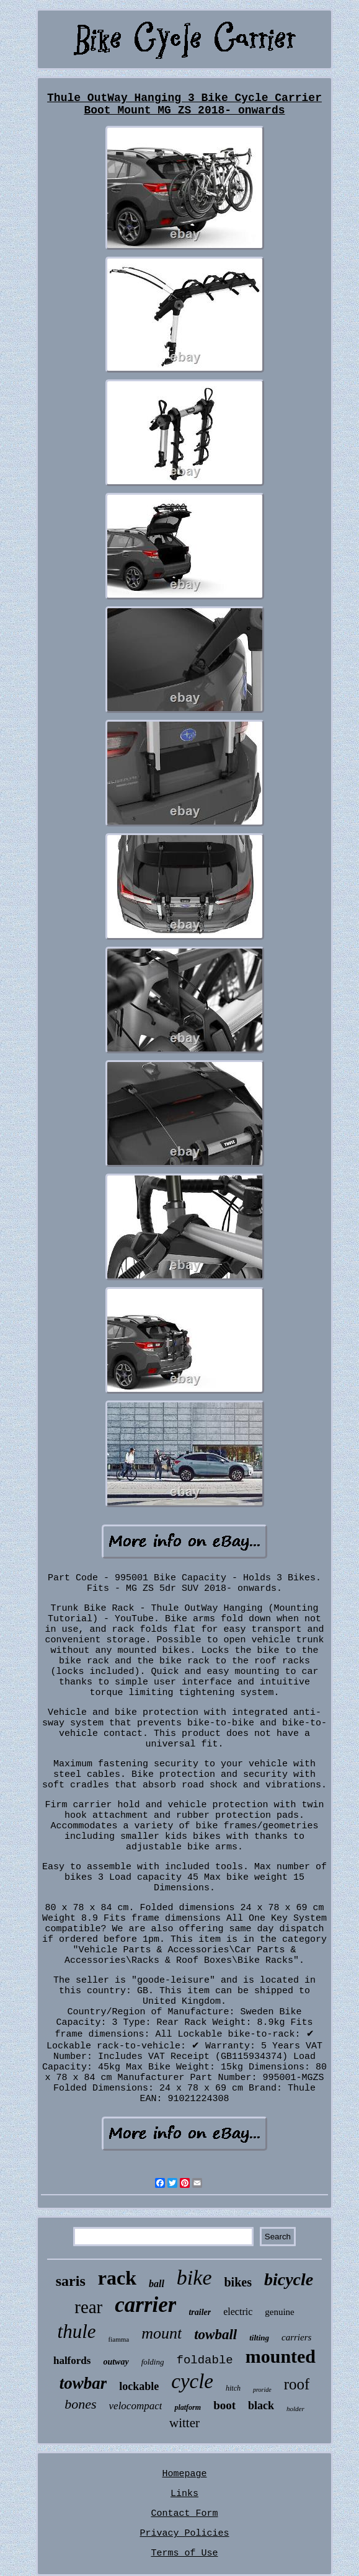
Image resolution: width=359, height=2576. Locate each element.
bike (194, 2277)
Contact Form (184, 2513)
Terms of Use (184, 2553)
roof (297, 2384)
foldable (204, 2360)
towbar (83, 2383)
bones (80, 2404)
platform (187, 2407)
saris (71, 2281)
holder (295, 2408)
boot (224, 2405)
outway (115, 2361)
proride (262, 2389)
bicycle (288, 2279)
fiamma (119, 2339)
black (261, 2405)
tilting (259, 2337)
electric (237, 2311)
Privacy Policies (184, 2533)
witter (184, 2422)
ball (156, 2283)
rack (117, 2278)
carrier (145, 2305)
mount (161, 2333)
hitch (233, 2388)
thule (77, 2331)
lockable (139, 2386)
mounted (281, 2356)
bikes (237, 2282)
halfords (72, 2360)
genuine (279, 2312)
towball (215, 2334)
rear (88, 2307)
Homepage (184, 2474)
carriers (296, 2337)
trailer (199, 2312)
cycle (192, 2381)
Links (184, 2494)
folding (152, 2361)
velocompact (135, 2406)
